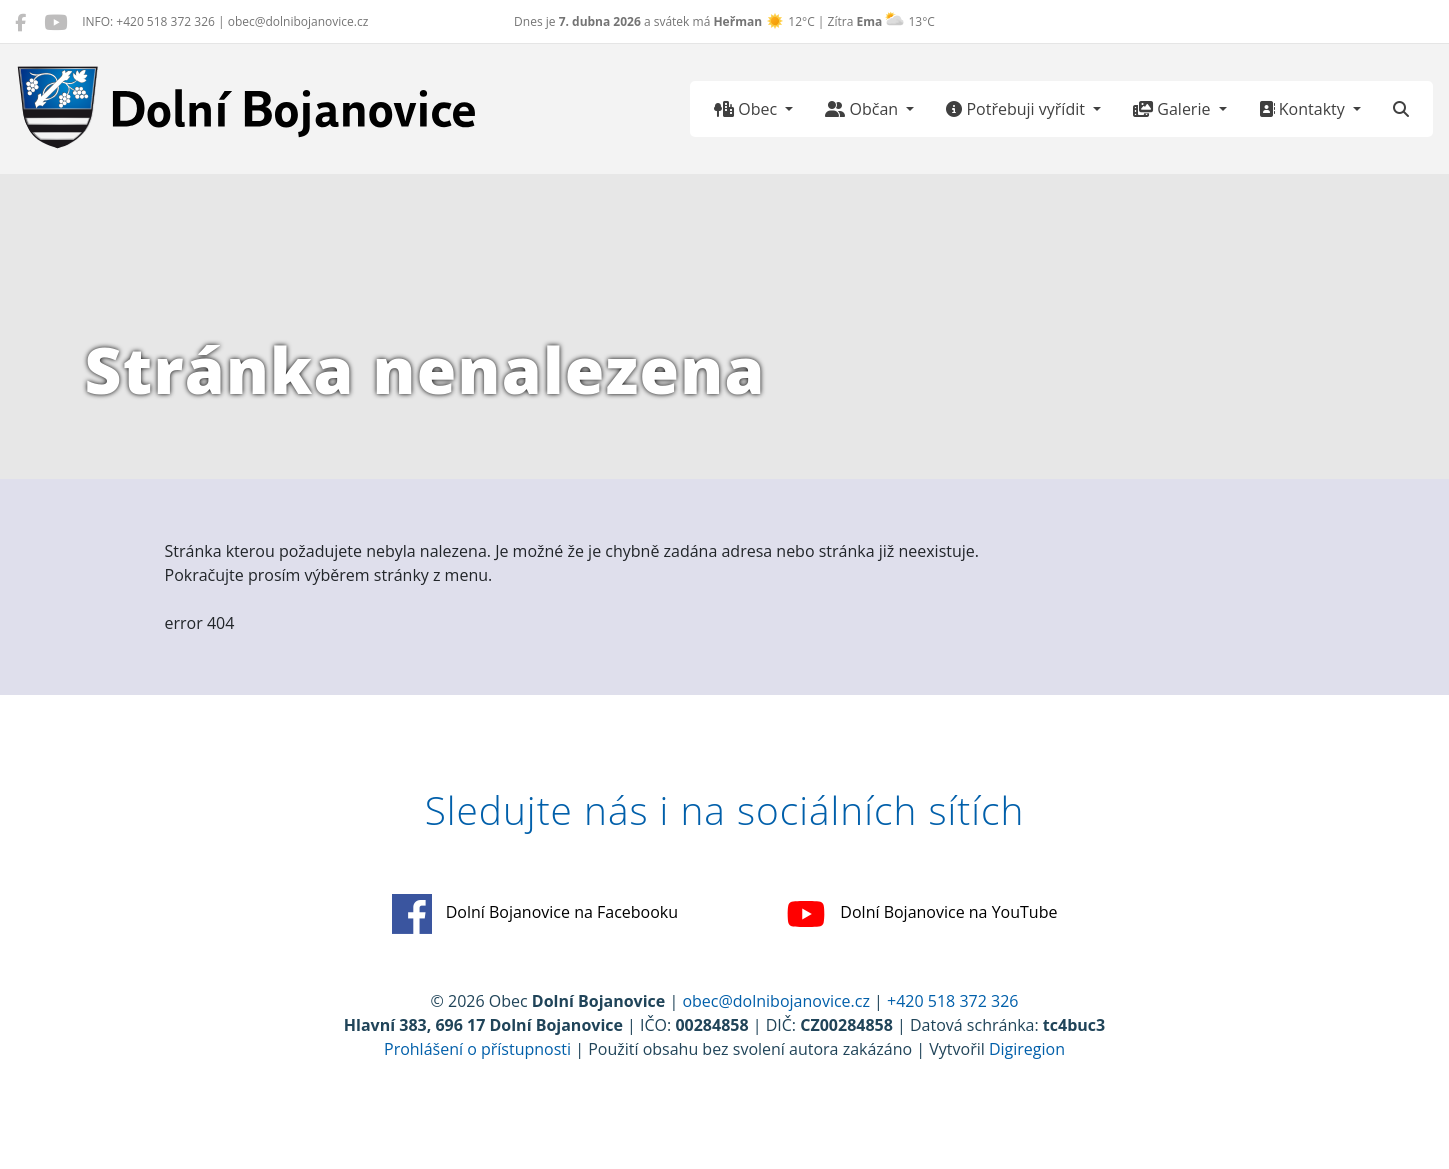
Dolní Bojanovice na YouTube (921, 914)
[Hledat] (1401, 109)
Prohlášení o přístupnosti (477, 1049)
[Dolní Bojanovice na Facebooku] (20, 22)
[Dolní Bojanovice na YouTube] (55, 22)
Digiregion (1027, 1049)
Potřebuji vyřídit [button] (1017, 109)
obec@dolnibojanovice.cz (776, 1001)
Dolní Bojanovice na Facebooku (535, 914)
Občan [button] (863, 109)
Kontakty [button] (1304, 109)
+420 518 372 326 (952, 1001)
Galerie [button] (1173, 109)
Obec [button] (747, 109)
